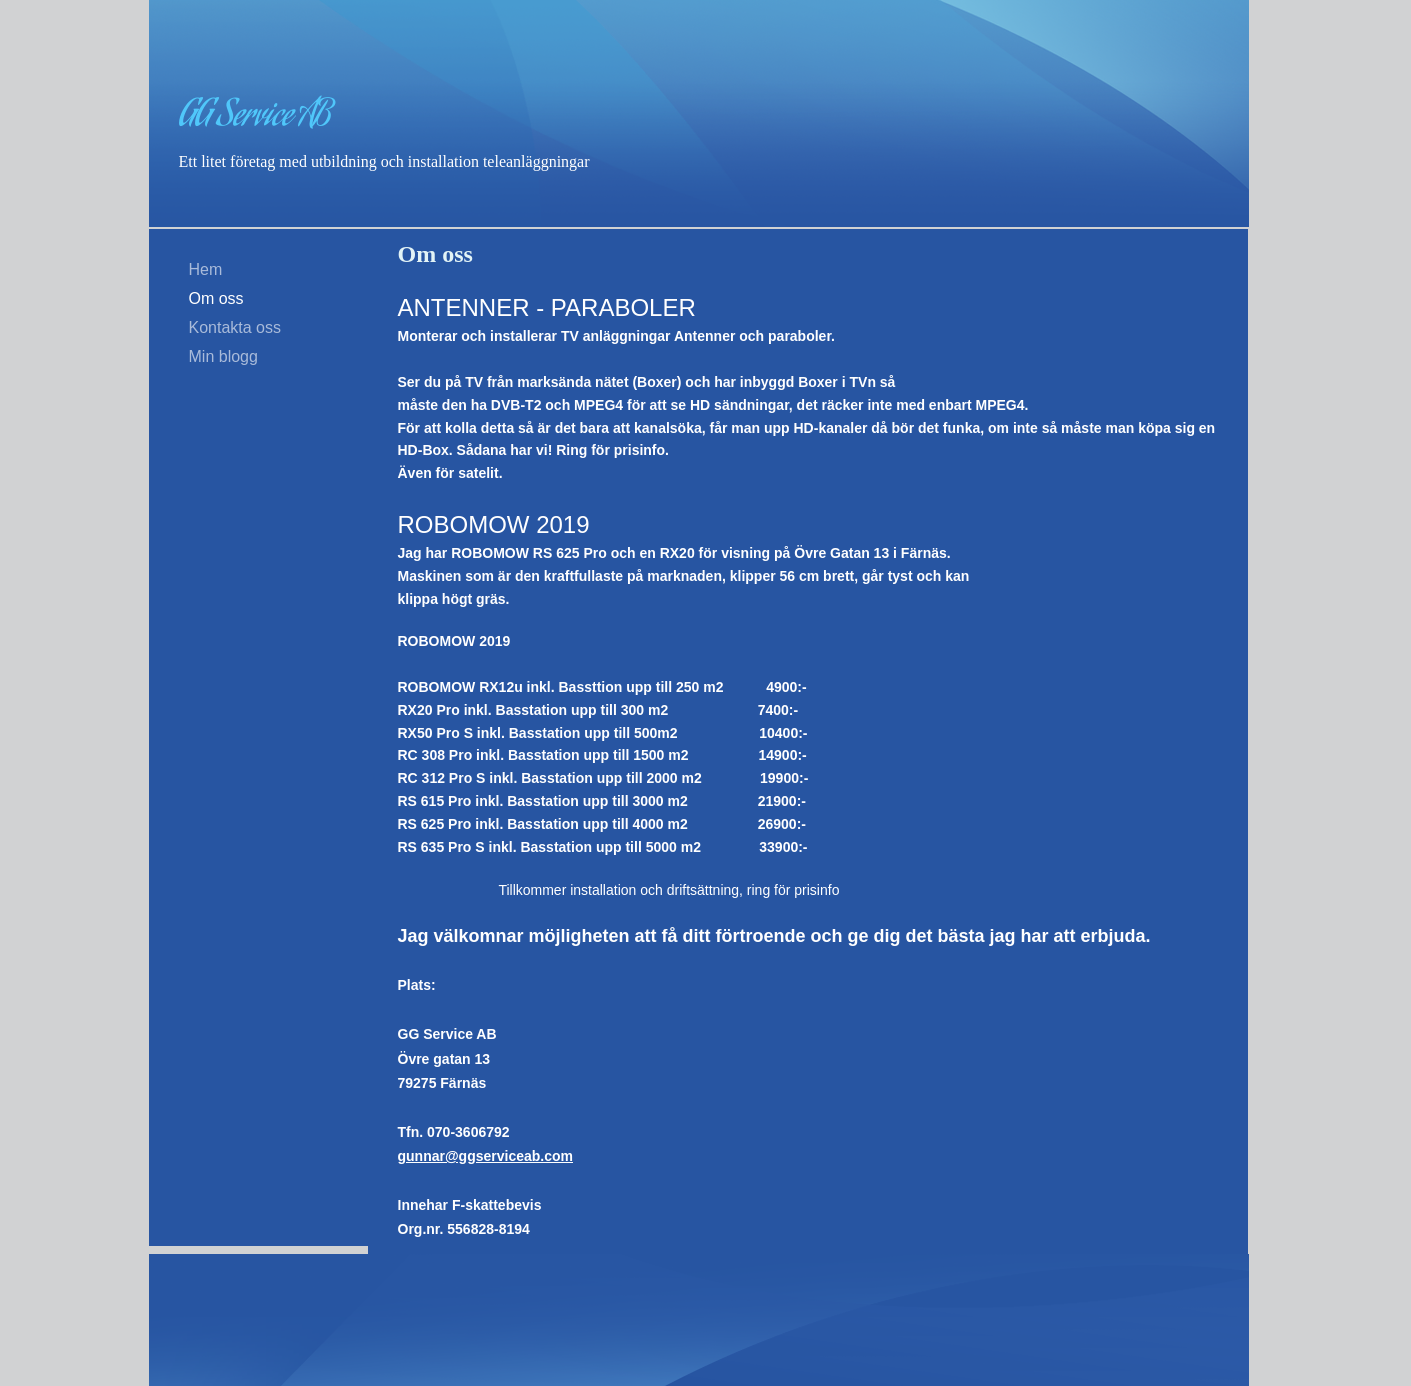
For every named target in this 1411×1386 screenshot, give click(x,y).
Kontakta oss (235, 327)
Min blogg (223, 356)
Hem (206, 269)
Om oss (216, 298)
